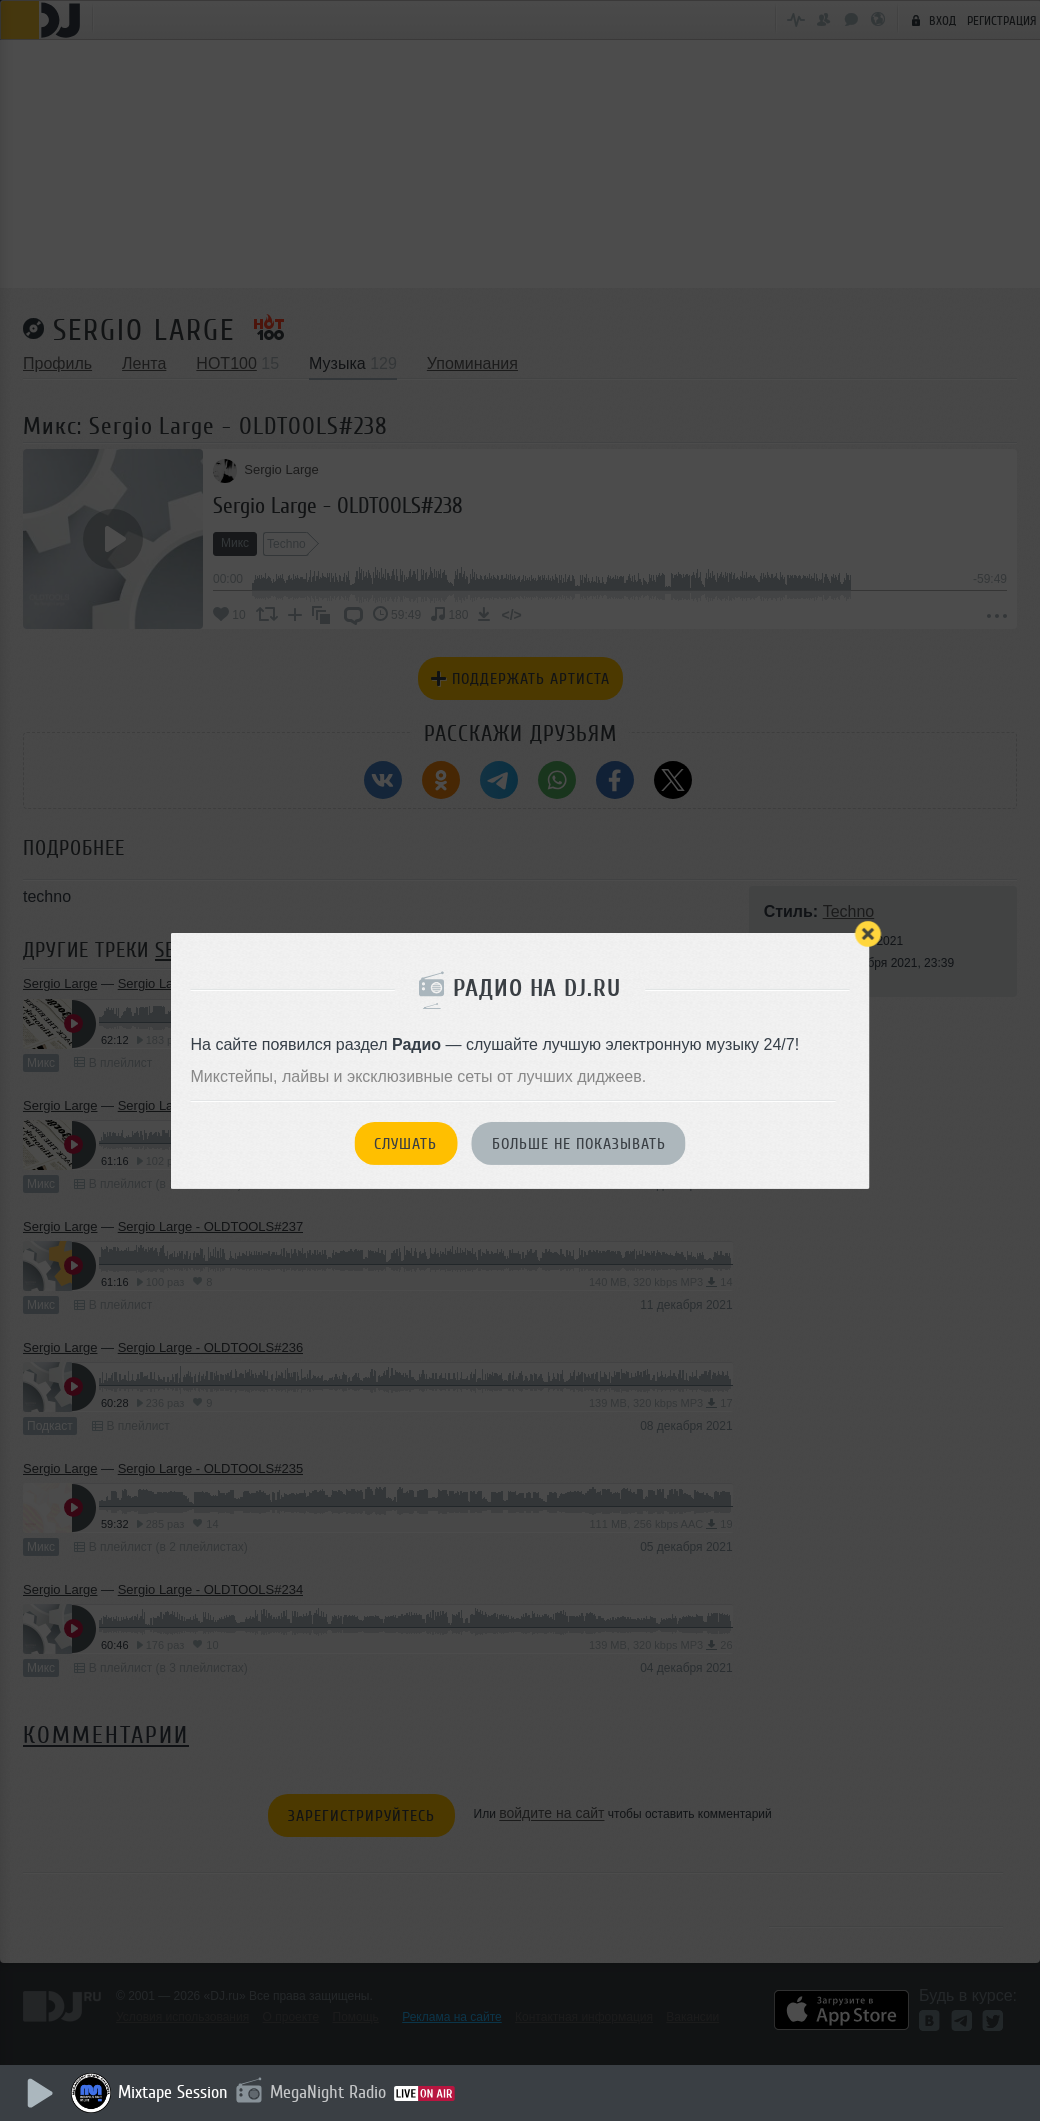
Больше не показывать (579, 1144)
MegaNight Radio (332, 2092)
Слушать (405, 1144)
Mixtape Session (177, 2092)
